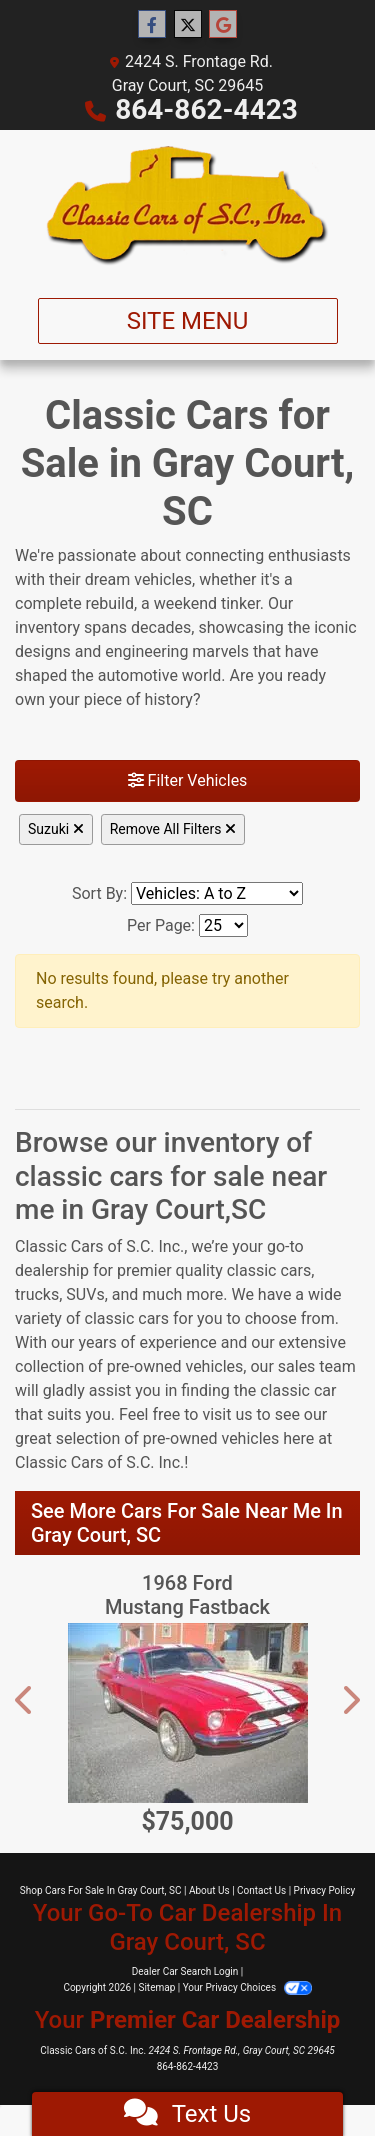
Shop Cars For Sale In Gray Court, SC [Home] (101, 1890)
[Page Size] (223, 925)
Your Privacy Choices (247, 1987)
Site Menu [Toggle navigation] (188, 321)
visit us (227, 1414)
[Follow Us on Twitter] (188, 25)
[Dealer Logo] (187, 206)
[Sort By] (217, 893)
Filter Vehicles (188, 780)
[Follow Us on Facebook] (152, 25)
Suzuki (56, 829)
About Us (209, 1890)
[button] (25, 1700)
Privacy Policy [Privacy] (325, 1890)
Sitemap (156, 1987)
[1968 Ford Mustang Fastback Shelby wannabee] (187, 1713)
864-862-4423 (206, 109)
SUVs (85, 1294)
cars (295, 1270)
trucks (37, 1294)
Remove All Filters (173, 829)
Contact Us (261, 1890)
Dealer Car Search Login (185, 1971)
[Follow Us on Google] (223, 25)
